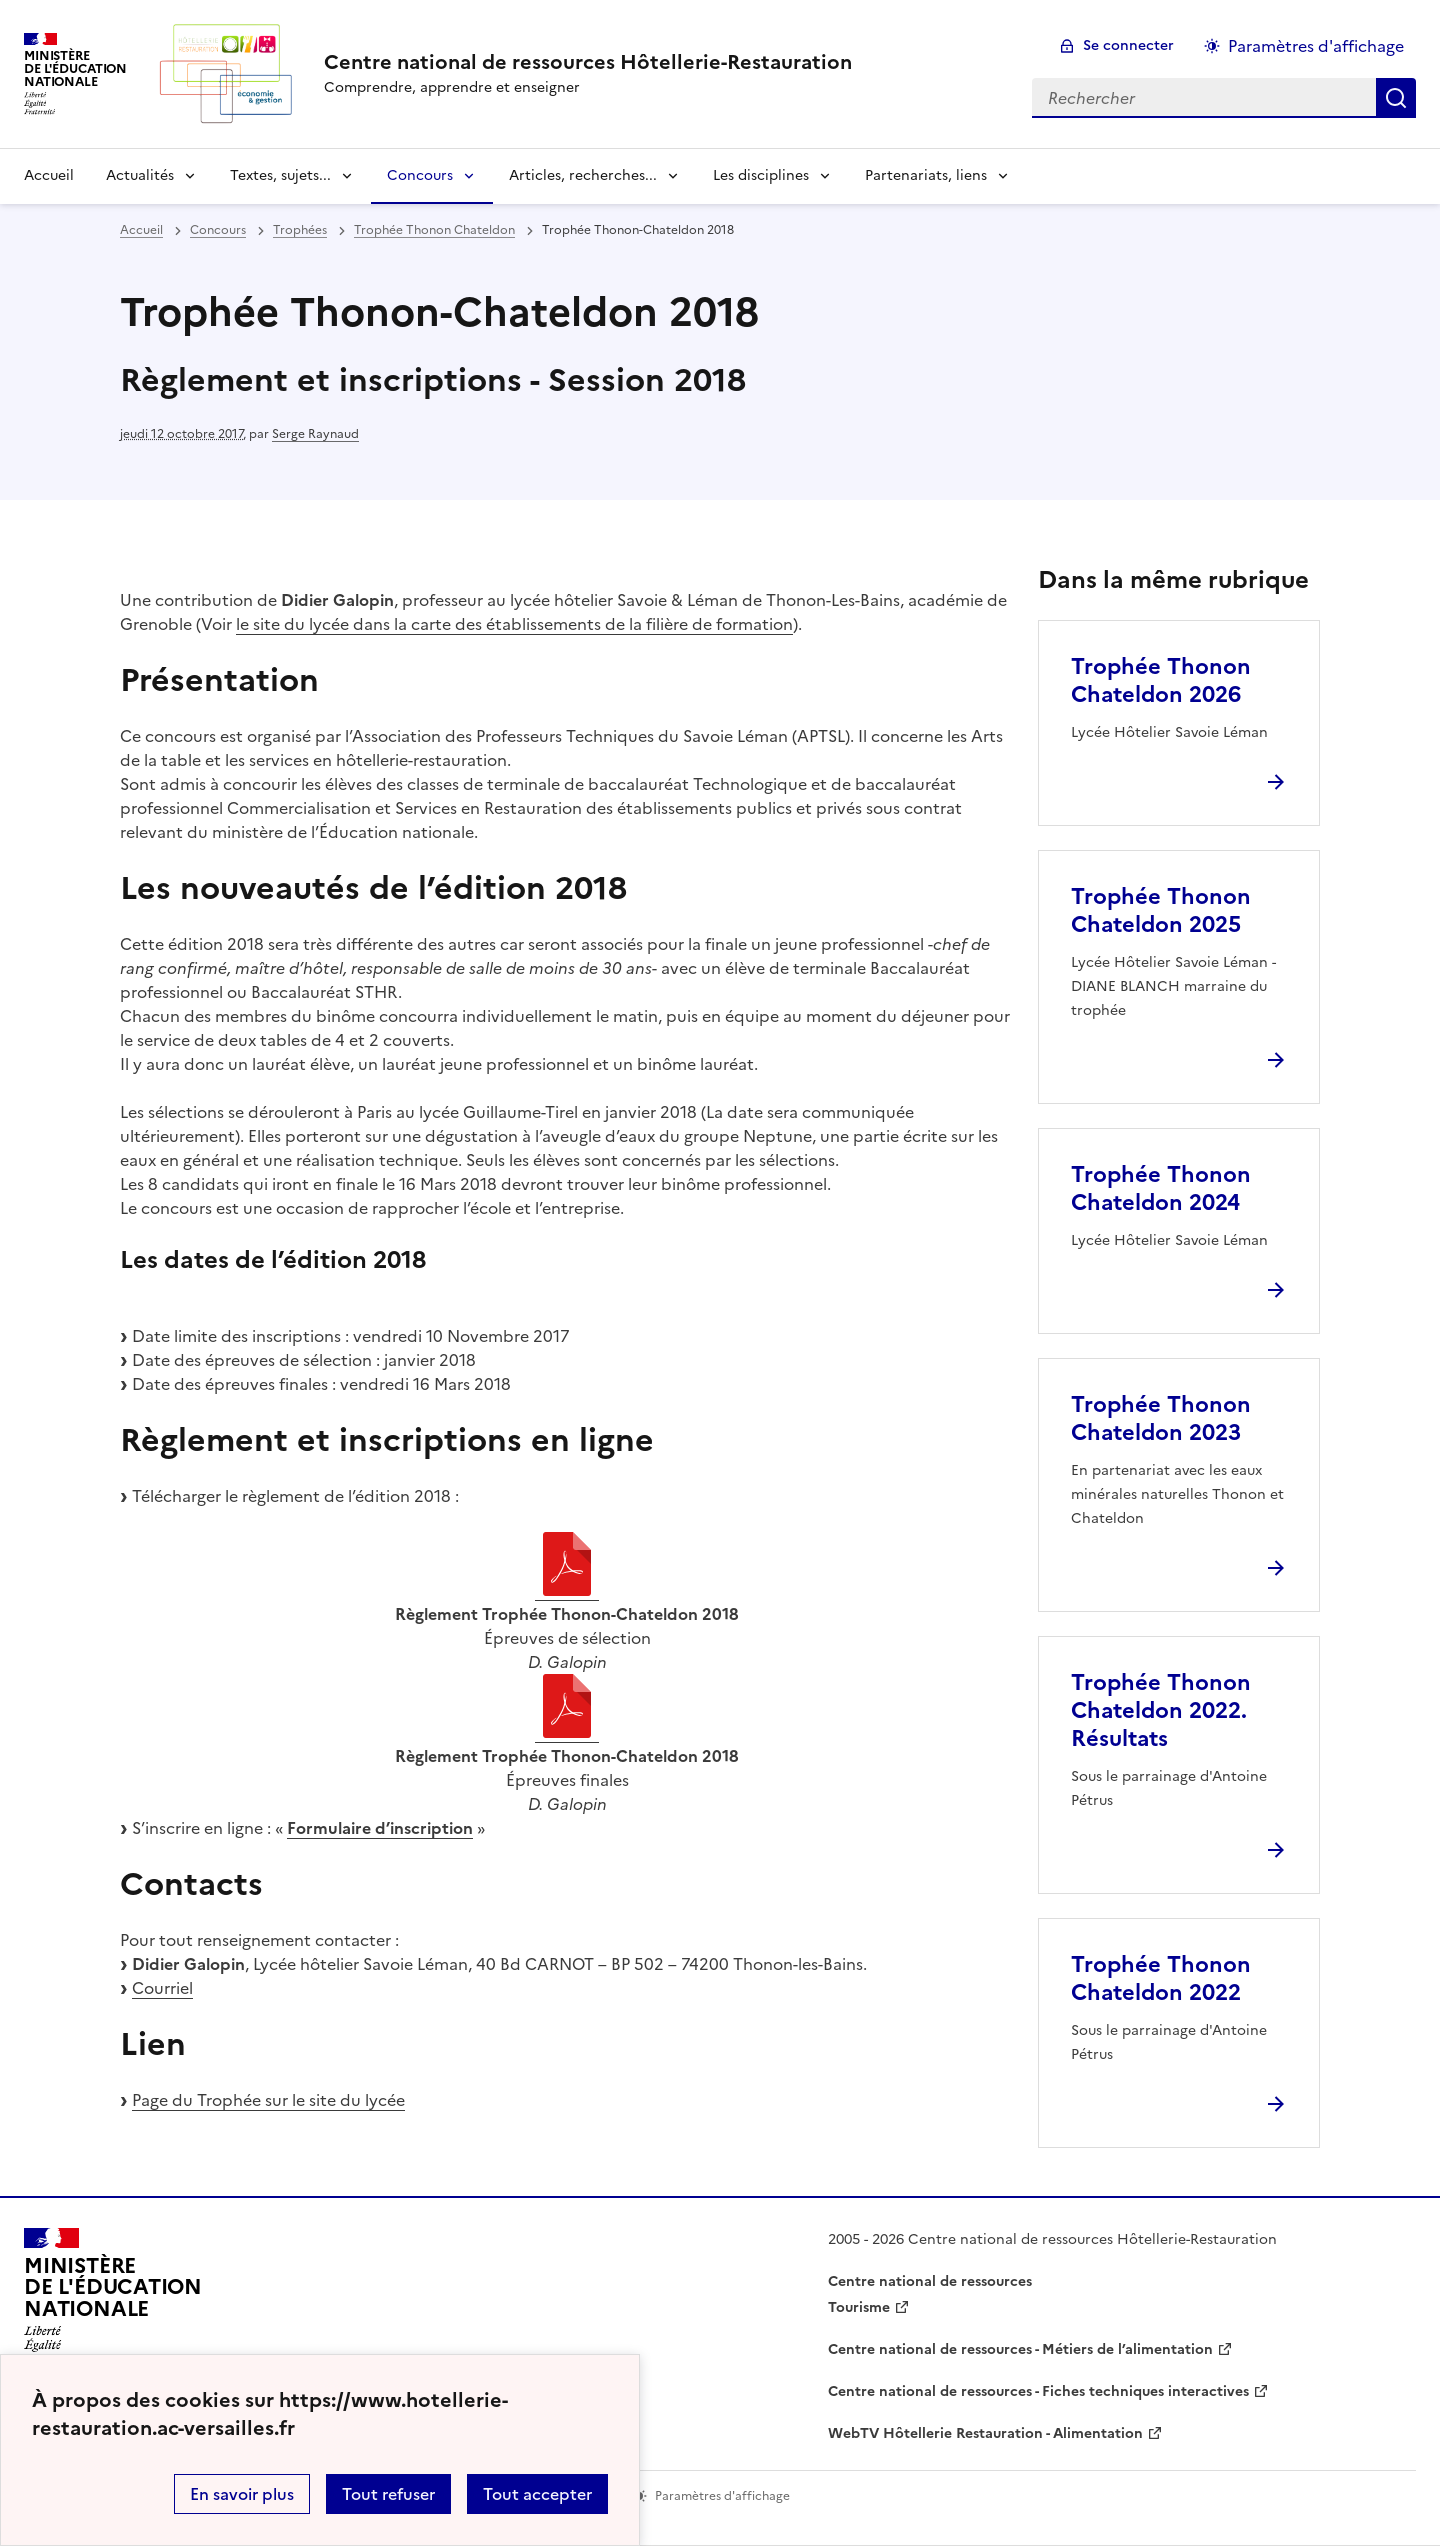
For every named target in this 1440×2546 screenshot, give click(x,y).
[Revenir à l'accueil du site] (113, 2296)
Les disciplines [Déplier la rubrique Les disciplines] (761, 175)
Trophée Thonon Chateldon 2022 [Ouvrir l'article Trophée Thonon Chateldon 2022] (1161, 1978)
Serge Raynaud (315, 434)
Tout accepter (537, 2494)
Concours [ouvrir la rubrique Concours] (218, 230)
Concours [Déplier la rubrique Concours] (420, 175)
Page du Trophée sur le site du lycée (268, 2100)
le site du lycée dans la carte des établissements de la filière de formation (514, 624)
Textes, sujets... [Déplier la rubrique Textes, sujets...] (280, 175)
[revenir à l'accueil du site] (588, 62)
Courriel (162, 1988)
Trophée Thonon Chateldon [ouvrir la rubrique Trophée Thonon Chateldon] (434, 230)
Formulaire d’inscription (380, 1828)
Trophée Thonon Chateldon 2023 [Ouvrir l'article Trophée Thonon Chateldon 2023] (1161, 1418)
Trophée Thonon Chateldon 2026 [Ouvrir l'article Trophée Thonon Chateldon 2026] (1161, 680)
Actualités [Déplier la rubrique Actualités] (140, 175)
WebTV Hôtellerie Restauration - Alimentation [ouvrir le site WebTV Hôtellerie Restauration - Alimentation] (985, 2433)
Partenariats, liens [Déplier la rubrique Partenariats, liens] (926, 175)
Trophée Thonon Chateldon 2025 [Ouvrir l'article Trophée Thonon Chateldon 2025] (1161, 910)
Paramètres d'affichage (1316, 46)
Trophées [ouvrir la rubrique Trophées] (300, 230)
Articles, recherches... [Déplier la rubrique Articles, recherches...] (583, 175)
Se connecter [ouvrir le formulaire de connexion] (1128, 45)
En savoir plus (242, 2494)
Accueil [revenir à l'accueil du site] (49, 175)
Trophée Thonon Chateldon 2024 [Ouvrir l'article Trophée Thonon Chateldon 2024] (1161, 1188)
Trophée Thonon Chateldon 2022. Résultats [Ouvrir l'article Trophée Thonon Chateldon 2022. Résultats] (1161, 1710)
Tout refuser (388, 2494)
